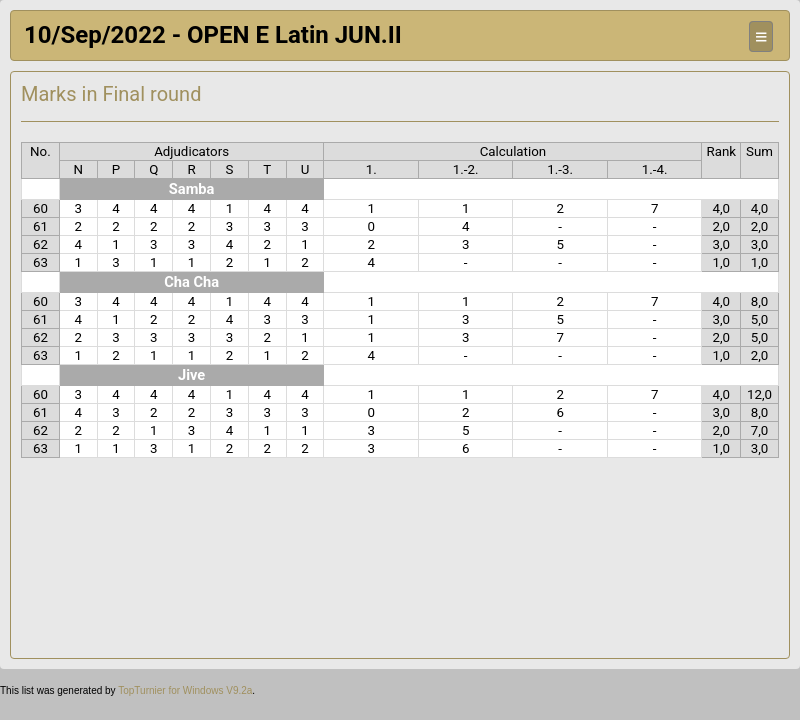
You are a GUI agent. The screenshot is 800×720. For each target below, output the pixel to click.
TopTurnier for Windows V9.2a (185, 690)
